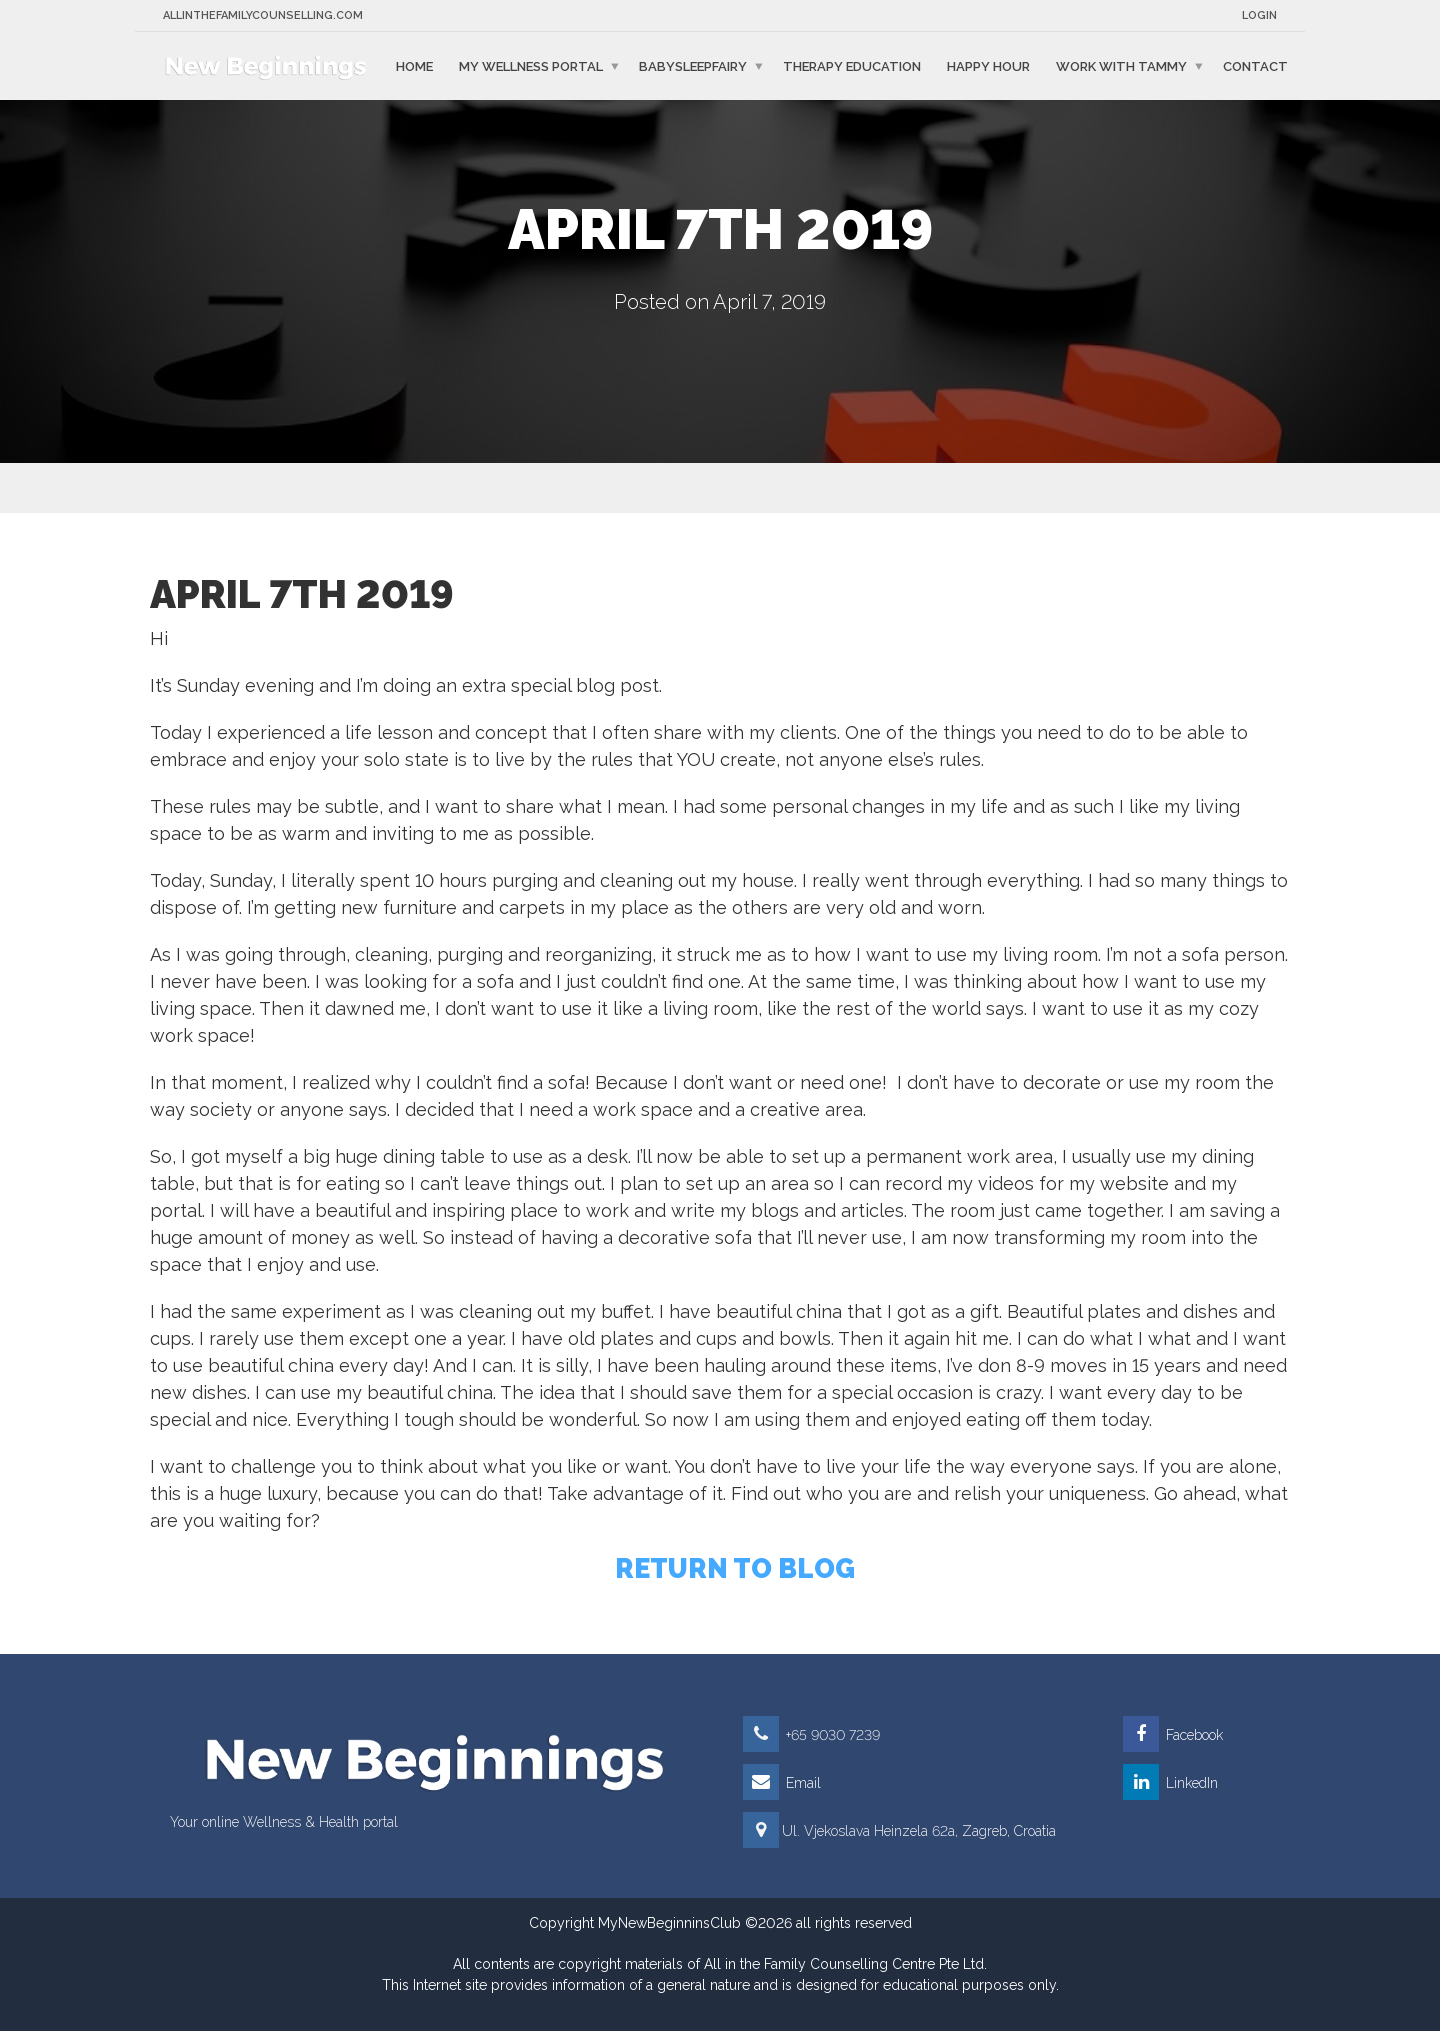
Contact (1255, 65)
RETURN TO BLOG (735, 1568)
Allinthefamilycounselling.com (263, 15)
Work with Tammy (1121, 65)
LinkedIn (1170, 1783)
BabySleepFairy (693, 65)
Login (1259, 15)
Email (782, 1783)
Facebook (1173, 1735)
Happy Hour (988, 65)
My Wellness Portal (531, 65)
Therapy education (852, 65)
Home (414, 65)
